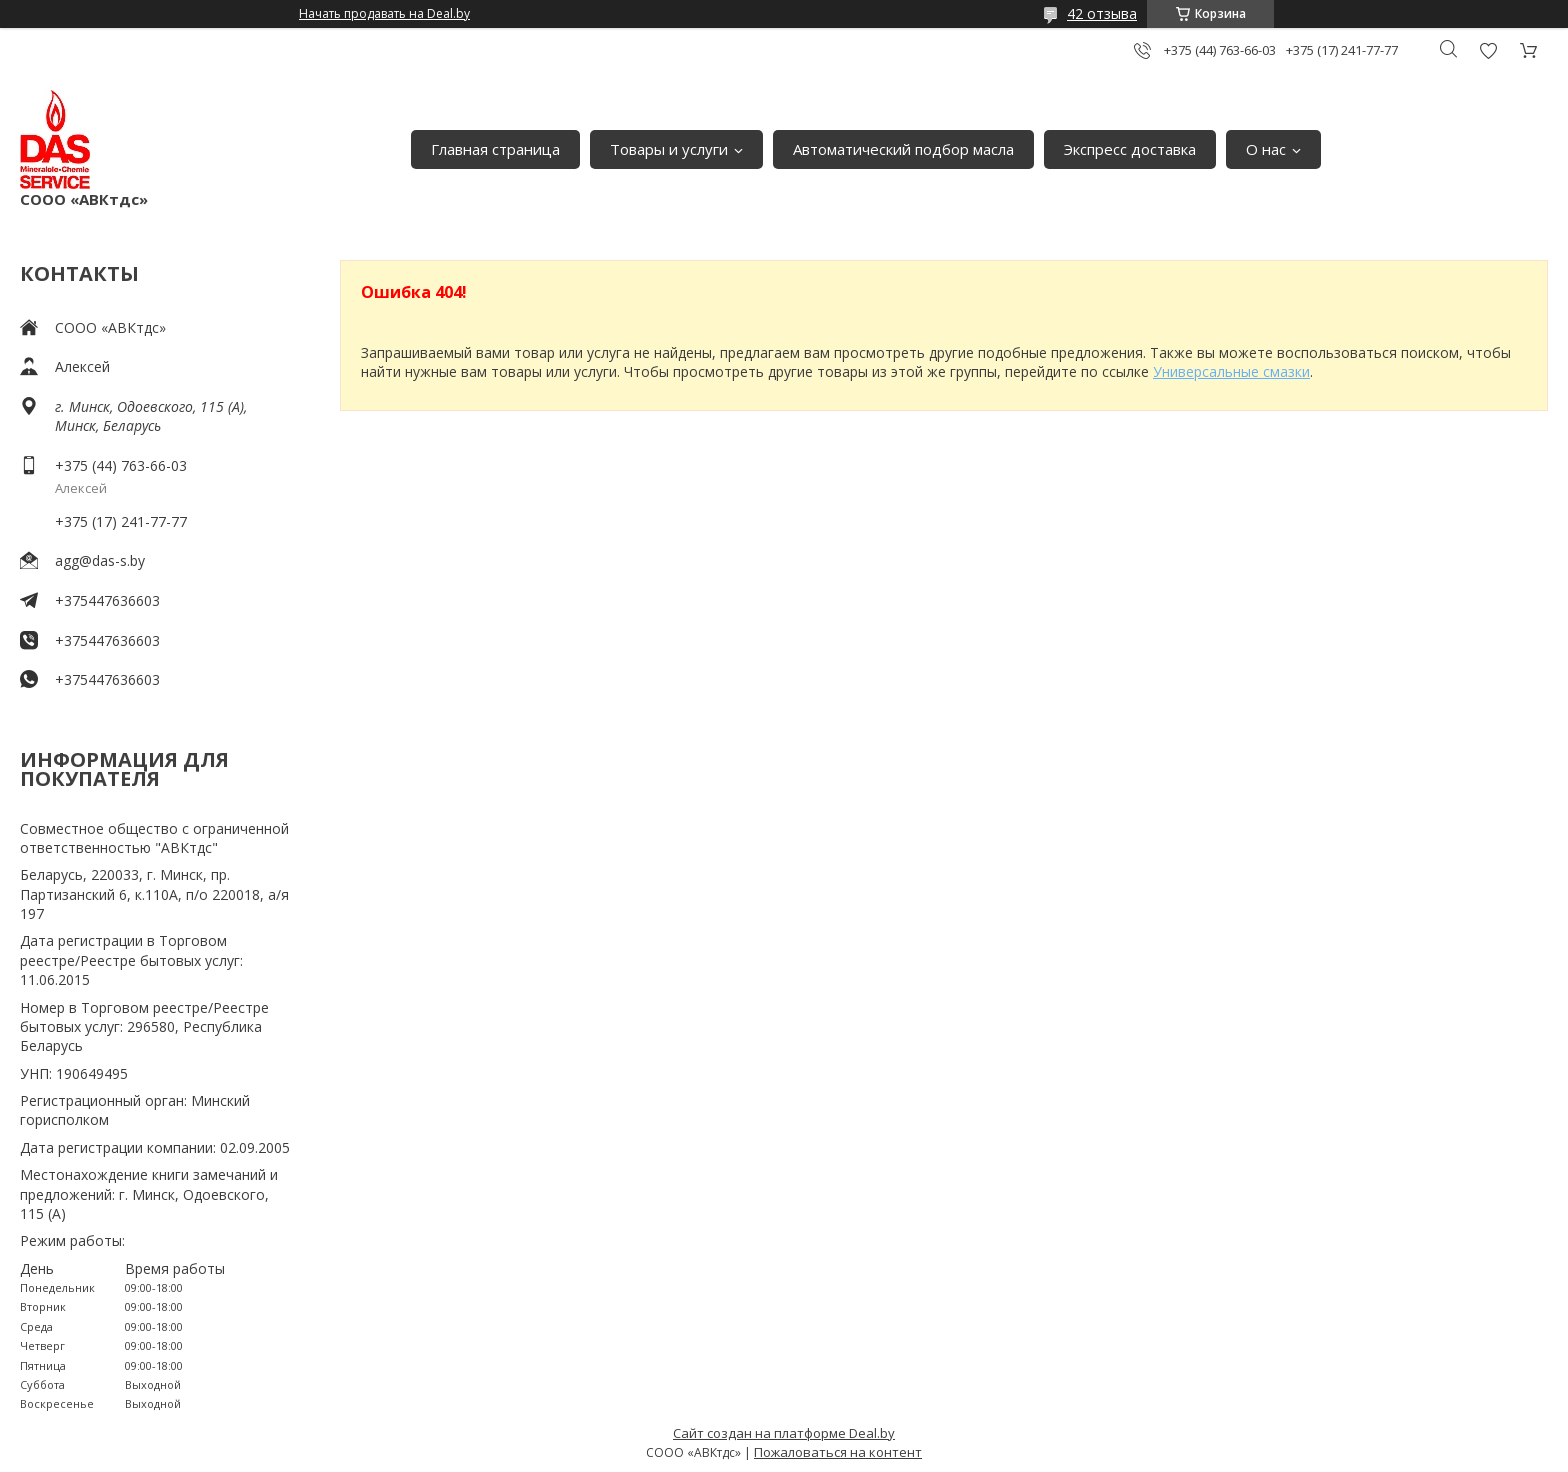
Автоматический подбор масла (903, 149)
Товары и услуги (669, 149)
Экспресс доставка (1130, 149)
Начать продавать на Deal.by (384, 14)
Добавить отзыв (1488, 50)
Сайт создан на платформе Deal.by (784, 1433)
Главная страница (495, 149)
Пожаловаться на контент (838, 1452)
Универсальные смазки (1231, 371)
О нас (1266, 149)
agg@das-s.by (100, 560)
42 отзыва (1102, 13)
